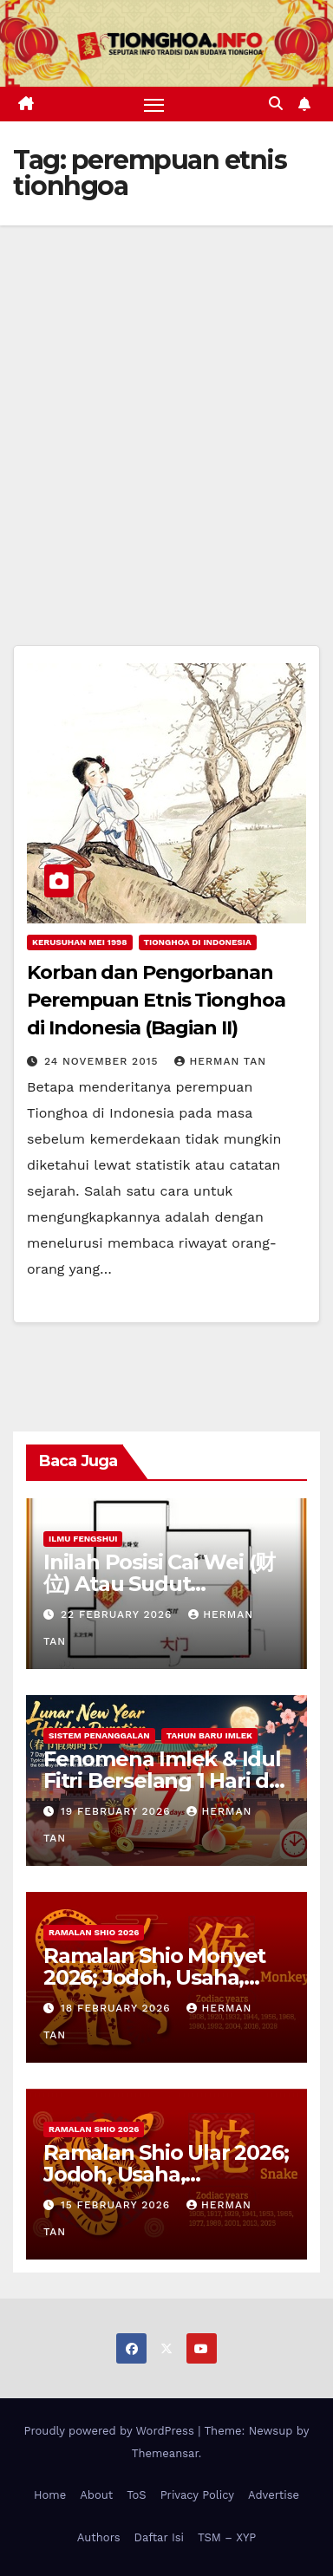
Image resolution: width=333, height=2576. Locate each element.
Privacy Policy (197, 2494)
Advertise (273, 2494)
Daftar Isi (159, 2537)
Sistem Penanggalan (99, 1735)
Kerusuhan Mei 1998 (79, 942)
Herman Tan (220, 1061)
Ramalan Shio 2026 (94, 1932)
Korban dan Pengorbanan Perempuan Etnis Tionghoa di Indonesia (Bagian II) (156, 1000)
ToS (137, 2494)
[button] (276, 103)
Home (50, 2494)
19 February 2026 (118, 1811)
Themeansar (165, 2453)
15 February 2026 (117, 2205)
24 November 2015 (103, 1061)
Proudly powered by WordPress (111, 2430)
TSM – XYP (227, 2537)
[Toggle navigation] (154, 104)
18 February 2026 (118, 2008)
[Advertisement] (166, 400)
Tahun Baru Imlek (209, 1735)
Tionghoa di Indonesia (197, 942)
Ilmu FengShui (83, 1538)
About (96, 2494)
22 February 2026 (118, 1614)
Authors (99, 2537)
